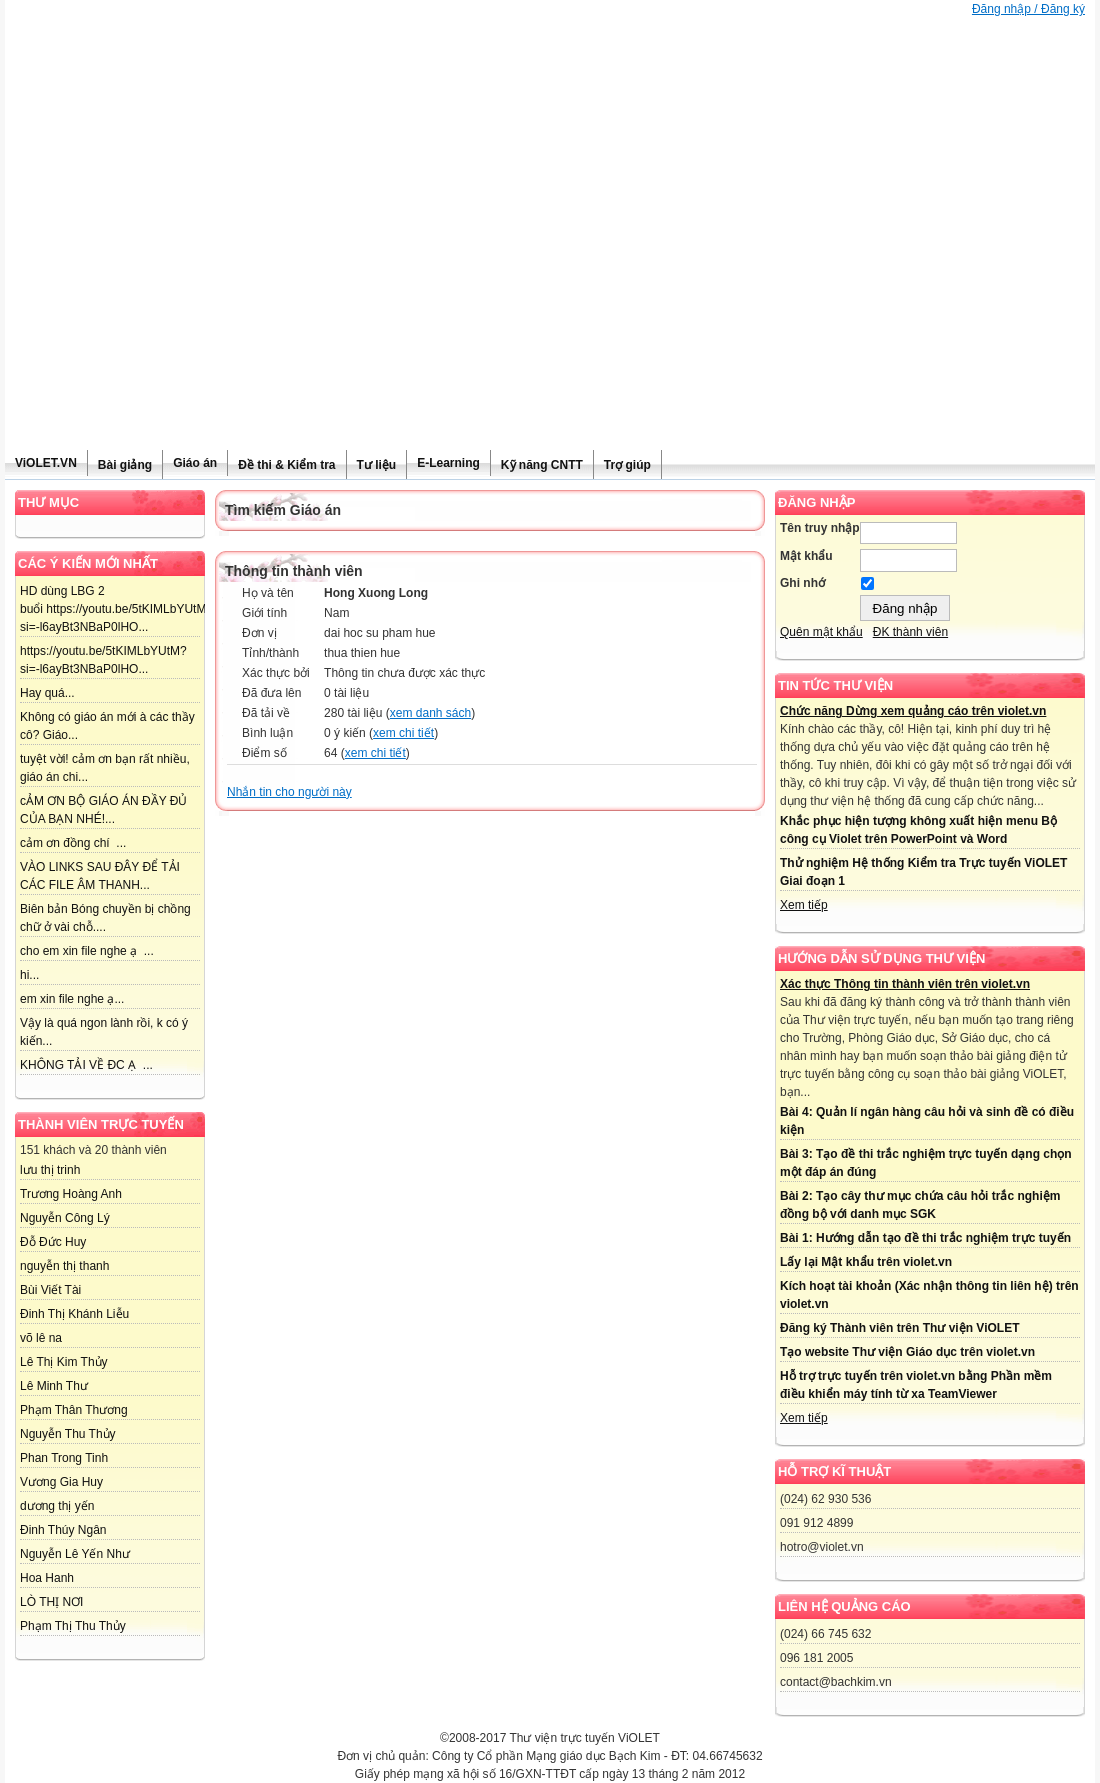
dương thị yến (57, 1506)
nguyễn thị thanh (64, 1266)
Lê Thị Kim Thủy (64, 1362)
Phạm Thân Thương (74, 1410)
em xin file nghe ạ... (72, 999)
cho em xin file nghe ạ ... (87, 951)
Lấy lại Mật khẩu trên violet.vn (866, 1262)
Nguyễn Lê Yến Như (75, 1554)
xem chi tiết (403, 733)
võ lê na (41, 1338)
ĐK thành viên (910, 632)
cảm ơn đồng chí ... (73, 843)
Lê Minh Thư (54, 1386)
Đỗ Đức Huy (53, 1242)
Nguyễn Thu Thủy (68, 1434)
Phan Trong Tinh (64, 1458)
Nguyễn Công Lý (65, 1218)
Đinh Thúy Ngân (63, 1530)
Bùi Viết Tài (50, 1290)
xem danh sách (430, 713)
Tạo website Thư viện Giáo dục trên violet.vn (907, 1352)
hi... (29, 975)
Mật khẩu (806, 556)
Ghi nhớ (802, 583)
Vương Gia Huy (61, 1482)
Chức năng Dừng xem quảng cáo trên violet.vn (913, 711)
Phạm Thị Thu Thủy (73, 1626)
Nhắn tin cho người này (289, 792)
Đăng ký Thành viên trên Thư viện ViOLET (899, 1328)
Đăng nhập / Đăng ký (1028, 9)
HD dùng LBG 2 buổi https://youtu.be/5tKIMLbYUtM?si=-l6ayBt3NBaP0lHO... (116, 609)
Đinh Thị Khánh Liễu (74, 1314)
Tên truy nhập (820, 528)
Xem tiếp (804, 905)
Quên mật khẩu (821, 632)
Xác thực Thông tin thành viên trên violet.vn (905, 984)
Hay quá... (47, 693)
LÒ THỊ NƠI (51, 1602)
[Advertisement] (550, 300)
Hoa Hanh (47, 1578)
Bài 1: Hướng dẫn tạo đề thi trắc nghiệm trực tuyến (925, 1238)
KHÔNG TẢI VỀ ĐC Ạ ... (86, 1065)
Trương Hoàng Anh (71, 1194)
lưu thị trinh (50, 1170)
